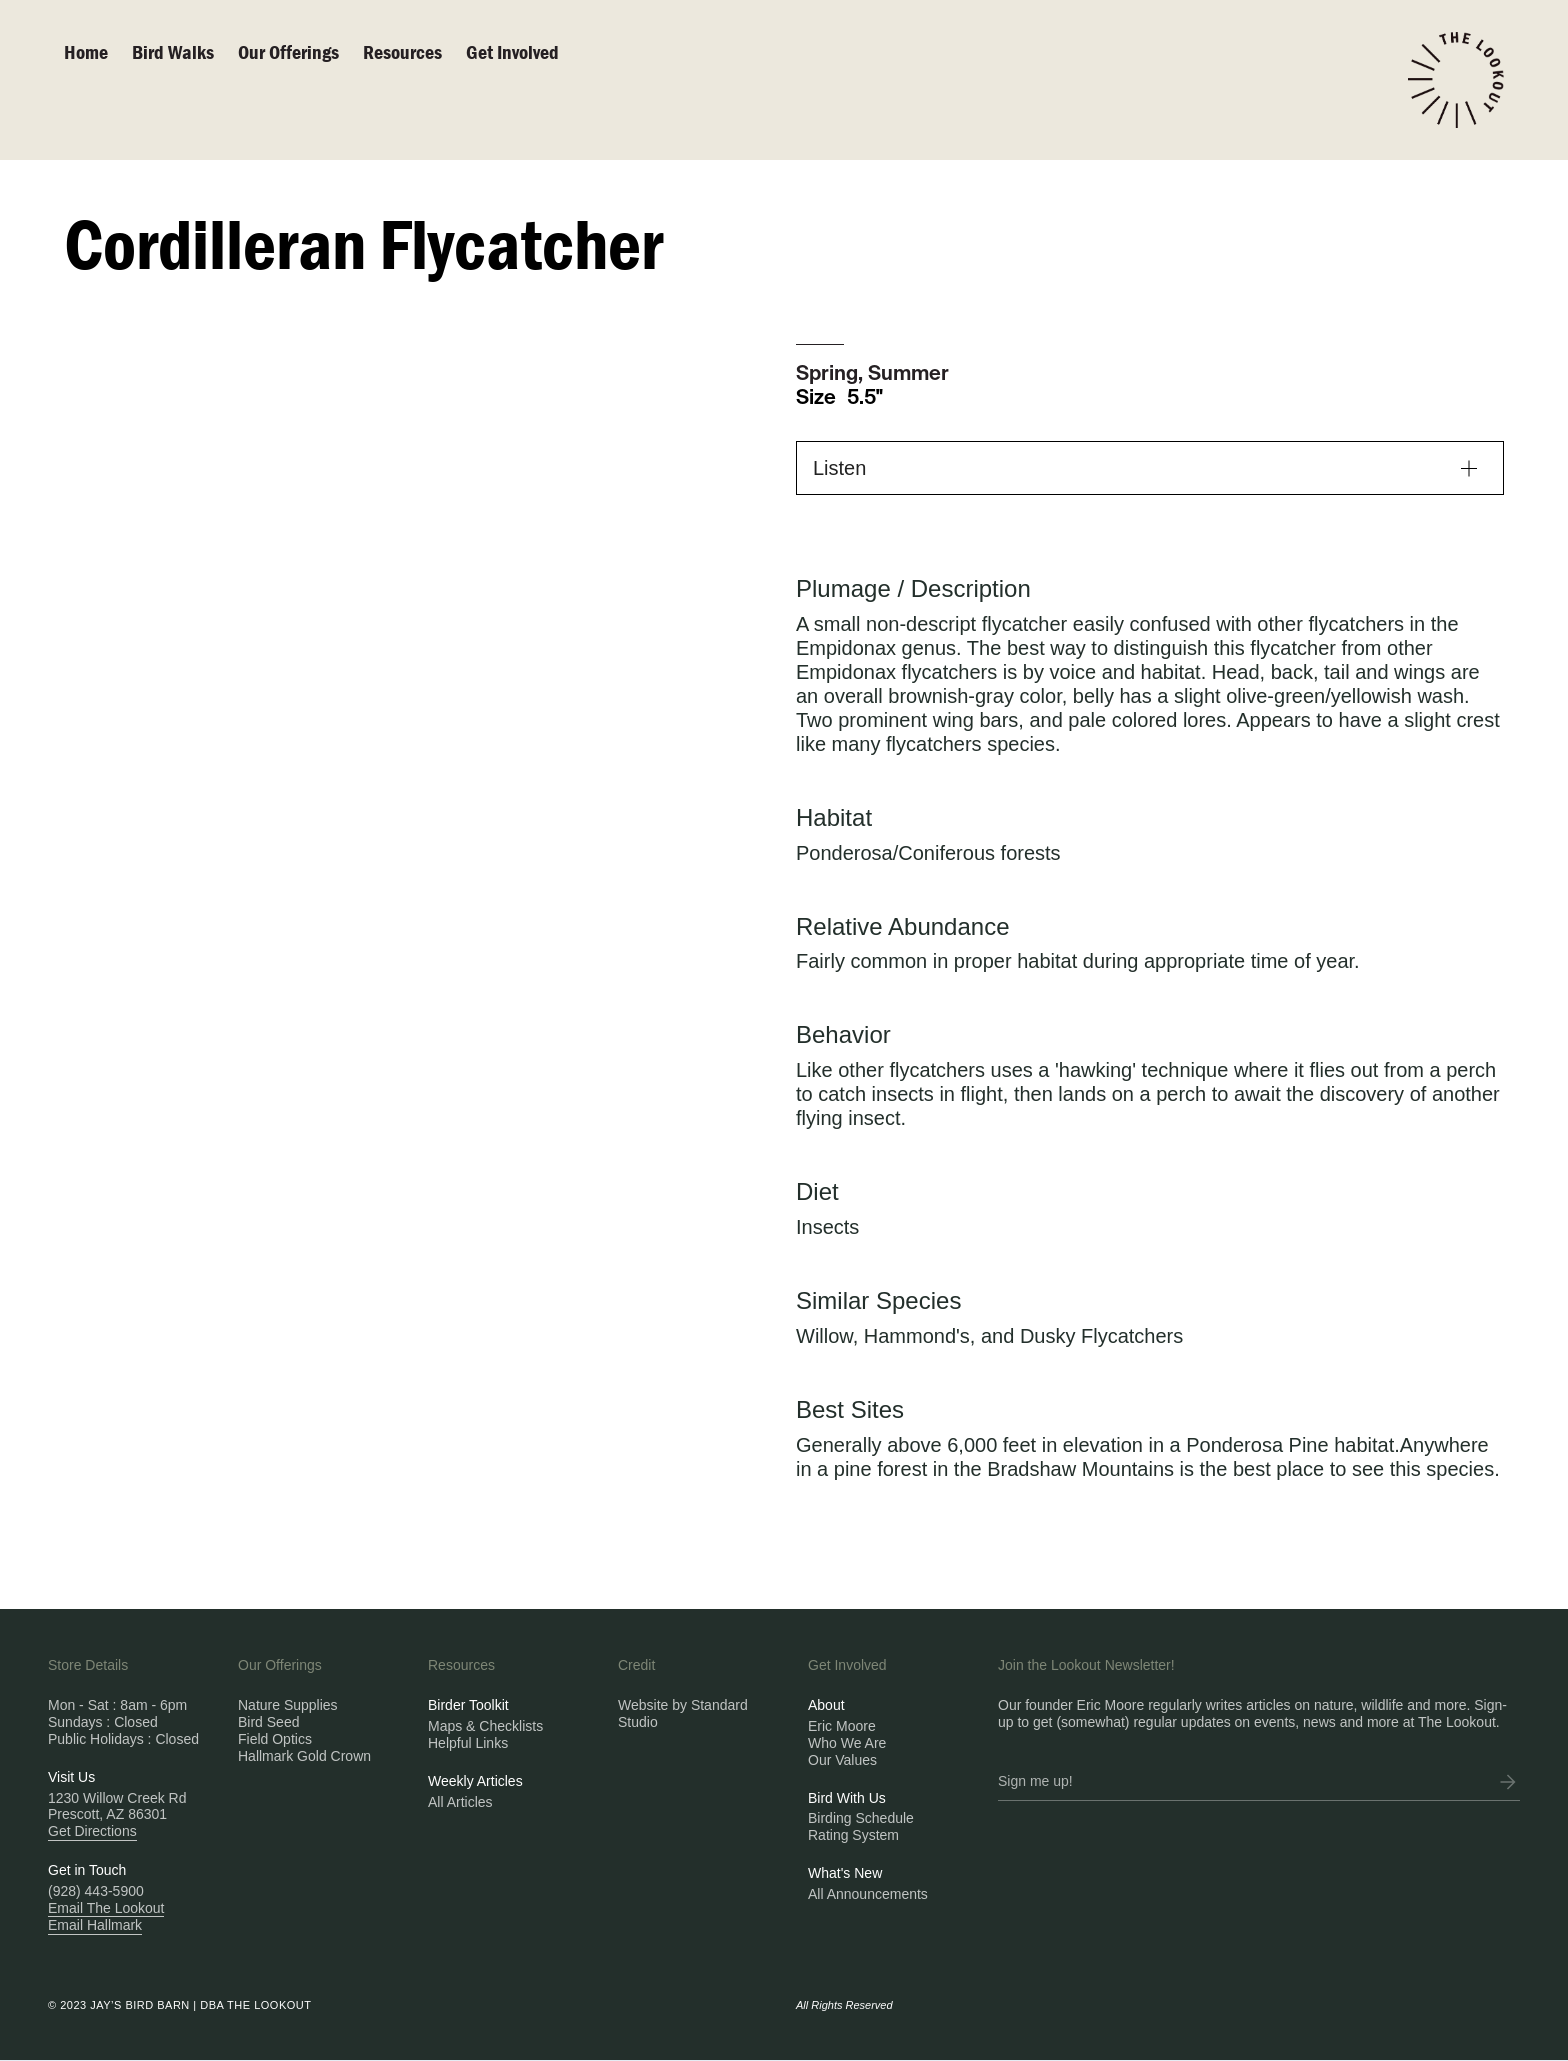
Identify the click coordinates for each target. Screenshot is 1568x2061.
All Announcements (868, 1894)
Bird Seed (268, 1722)
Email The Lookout (106, 1908)
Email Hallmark (95, 1925)
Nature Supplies (288, 1705)
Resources (402, 51)
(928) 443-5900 (96, 1891)
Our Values (842, 1760)
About (826, 1705)
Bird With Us (847, 1798)
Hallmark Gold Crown (304, 1756)
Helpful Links (468, 1743)
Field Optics (275, 1739)
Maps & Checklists (485, 1726)
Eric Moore (842, 1726)
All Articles (460, 1802)
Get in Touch (87, 1870)
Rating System (853, 1835)
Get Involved (512, 51)
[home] (1456, 80)
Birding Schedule (861, 1818)
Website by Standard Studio (683, 1713)
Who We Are (847, 1743)
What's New (845, 1873)
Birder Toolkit (468, 1705)
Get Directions (92, 1831)
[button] (1150, 468)
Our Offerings (288, 51)
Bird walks (173, 51)
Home (86, 51)
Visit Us (71, 1777)
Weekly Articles (475, 1781)
